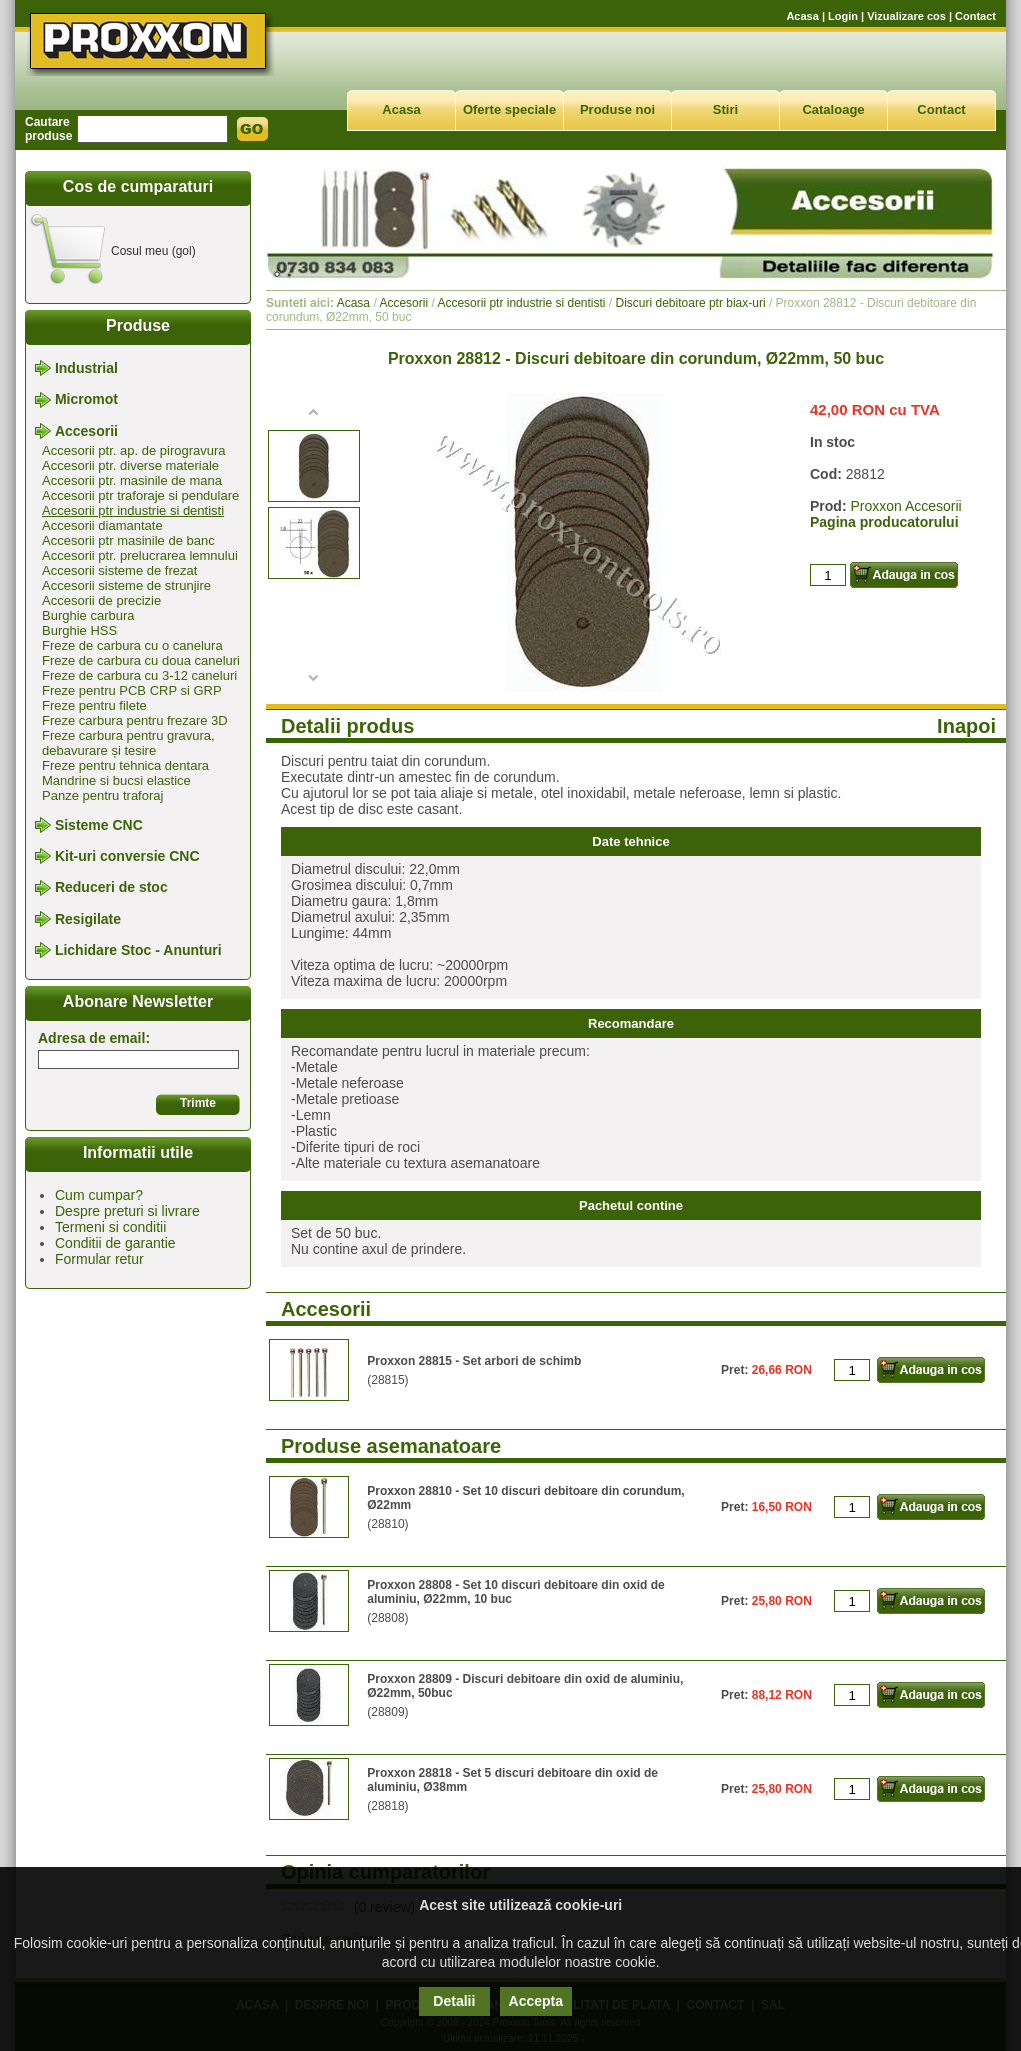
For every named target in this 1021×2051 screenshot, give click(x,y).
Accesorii (86, 431)
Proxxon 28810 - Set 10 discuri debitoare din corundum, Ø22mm (525, 1498)
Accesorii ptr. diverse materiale (130, 465)
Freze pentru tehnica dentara (125, 765)
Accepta (536, 2001)
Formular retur (99, 1259)
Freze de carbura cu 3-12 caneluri (139, 675)
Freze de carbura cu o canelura (132, 645)
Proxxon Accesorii (905, 506)
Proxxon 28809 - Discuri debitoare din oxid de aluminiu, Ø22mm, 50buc (525, 1686)
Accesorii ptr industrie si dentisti (133, 510)
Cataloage (833, 109)
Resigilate (88, 919)
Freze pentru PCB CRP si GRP (132, 690)
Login (843, 16)
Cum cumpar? (99, 1195)
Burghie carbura (88, 615)
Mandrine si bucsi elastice (116, 780)
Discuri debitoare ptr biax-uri (691, 303)
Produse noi (617, 109)
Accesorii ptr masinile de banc (128, 540)
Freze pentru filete (94, 705)
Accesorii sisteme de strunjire (126, 585)
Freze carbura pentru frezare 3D (135, 720)
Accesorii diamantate (102, 525)
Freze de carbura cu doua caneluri (141, 660)
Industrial (86, 368)
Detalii (454, 2001)
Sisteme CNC (99, 825)
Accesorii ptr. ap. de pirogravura (134, 450)
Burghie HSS (79, 630)
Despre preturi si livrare (127, 1211)
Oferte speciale (509, 109)
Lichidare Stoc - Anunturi (138, 950)
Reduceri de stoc (111, 888)
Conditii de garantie (115, 1243)
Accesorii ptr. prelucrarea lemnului (140, 555)
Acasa (802, 16)
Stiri (725, 109)
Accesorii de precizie (101, 600)
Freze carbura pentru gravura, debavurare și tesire (128, 743)
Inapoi (966, 726)
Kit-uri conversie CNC (127, 856)
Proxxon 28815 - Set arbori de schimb (474, 1361)
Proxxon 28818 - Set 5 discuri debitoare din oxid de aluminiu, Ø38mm (512, 1780)
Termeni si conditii (110, 1227)
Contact (975, 16)
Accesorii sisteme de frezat (119, 570)
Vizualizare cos (906, 16)
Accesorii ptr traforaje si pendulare (140, 495)
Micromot (86, 400)
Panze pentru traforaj (102, 795)
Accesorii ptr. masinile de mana (132, 480)
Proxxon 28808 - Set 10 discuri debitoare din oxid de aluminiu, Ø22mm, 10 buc (515, 1592)
